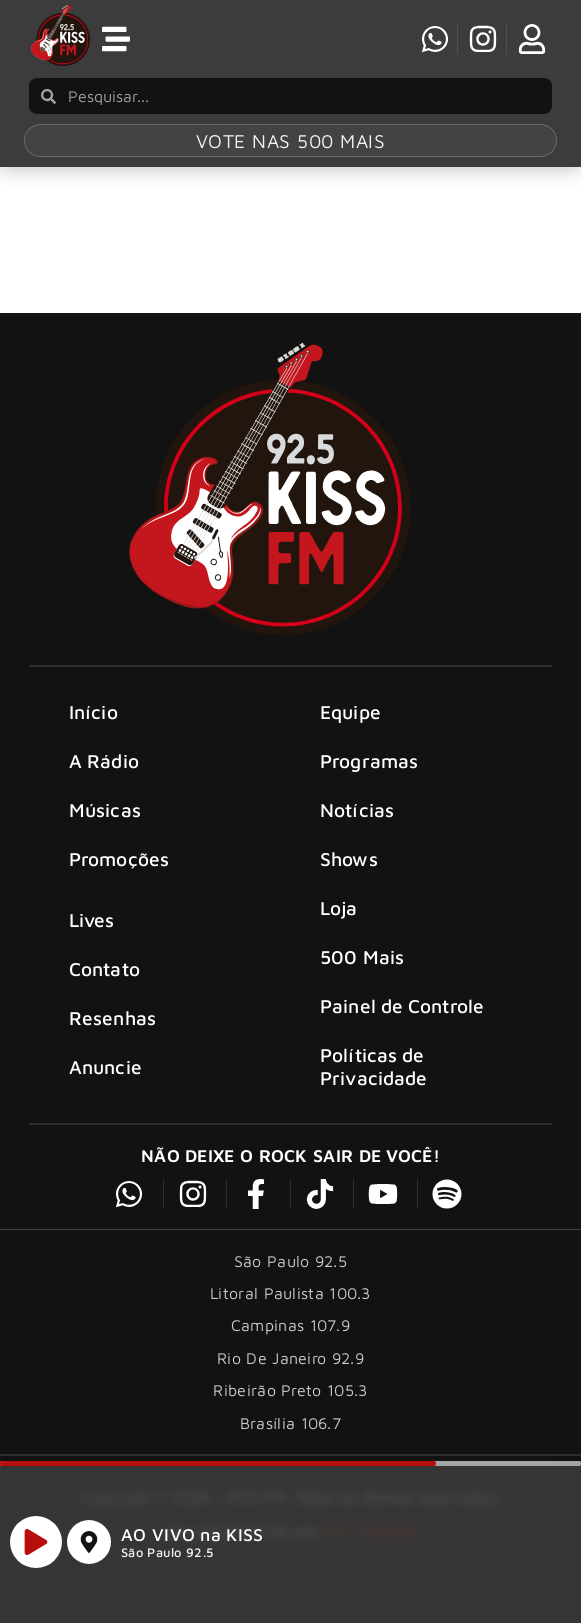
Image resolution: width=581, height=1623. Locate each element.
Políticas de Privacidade (373, 1095)
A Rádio (104, 788)
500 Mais (362, 985)
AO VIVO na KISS (192, 1542)
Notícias (357, 837)
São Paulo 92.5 (167, 1560)
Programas (369, 788)
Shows (349, 887)
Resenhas (112, 1045)
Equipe (350, 739)
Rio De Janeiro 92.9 (290, 1386)
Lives (92, 947)
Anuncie (105, 1094)
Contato (104, 996)
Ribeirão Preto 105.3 (290, 1418)
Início (93, 739)
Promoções (119, 887)
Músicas (105, 837)
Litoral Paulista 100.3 (290, 1321)
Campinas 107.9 (290, 1354)
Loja (338, 936)
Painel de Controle (402, 1034)
